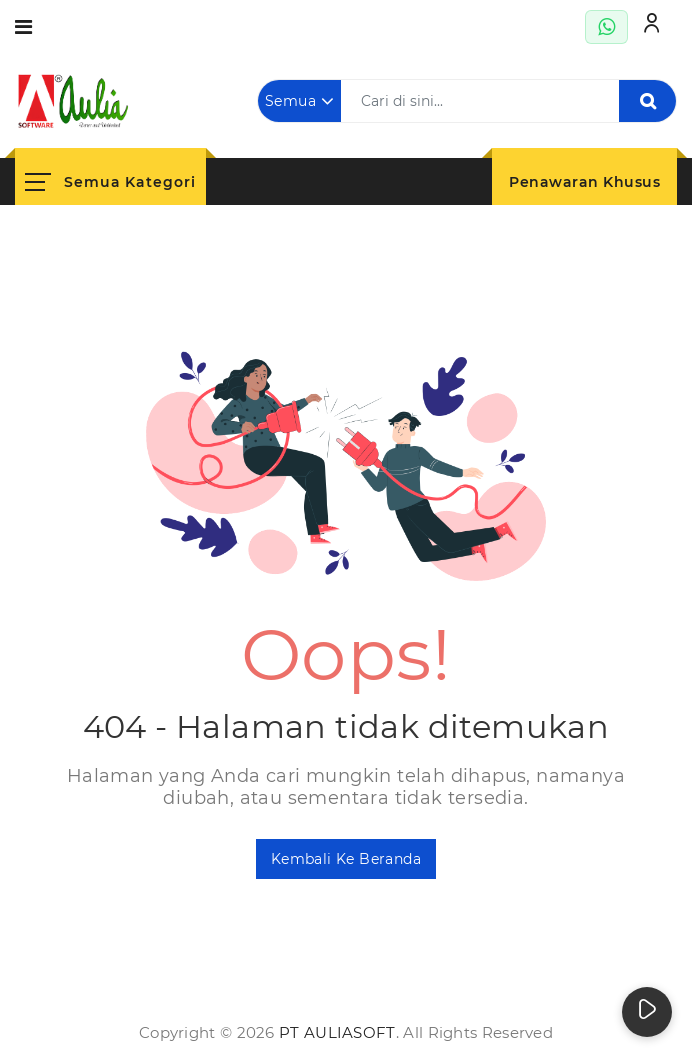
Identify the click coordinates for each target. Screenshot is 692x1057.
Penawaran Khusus (584, 182)
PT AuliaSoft (337, 1032)
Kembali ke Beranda (346, 859)
